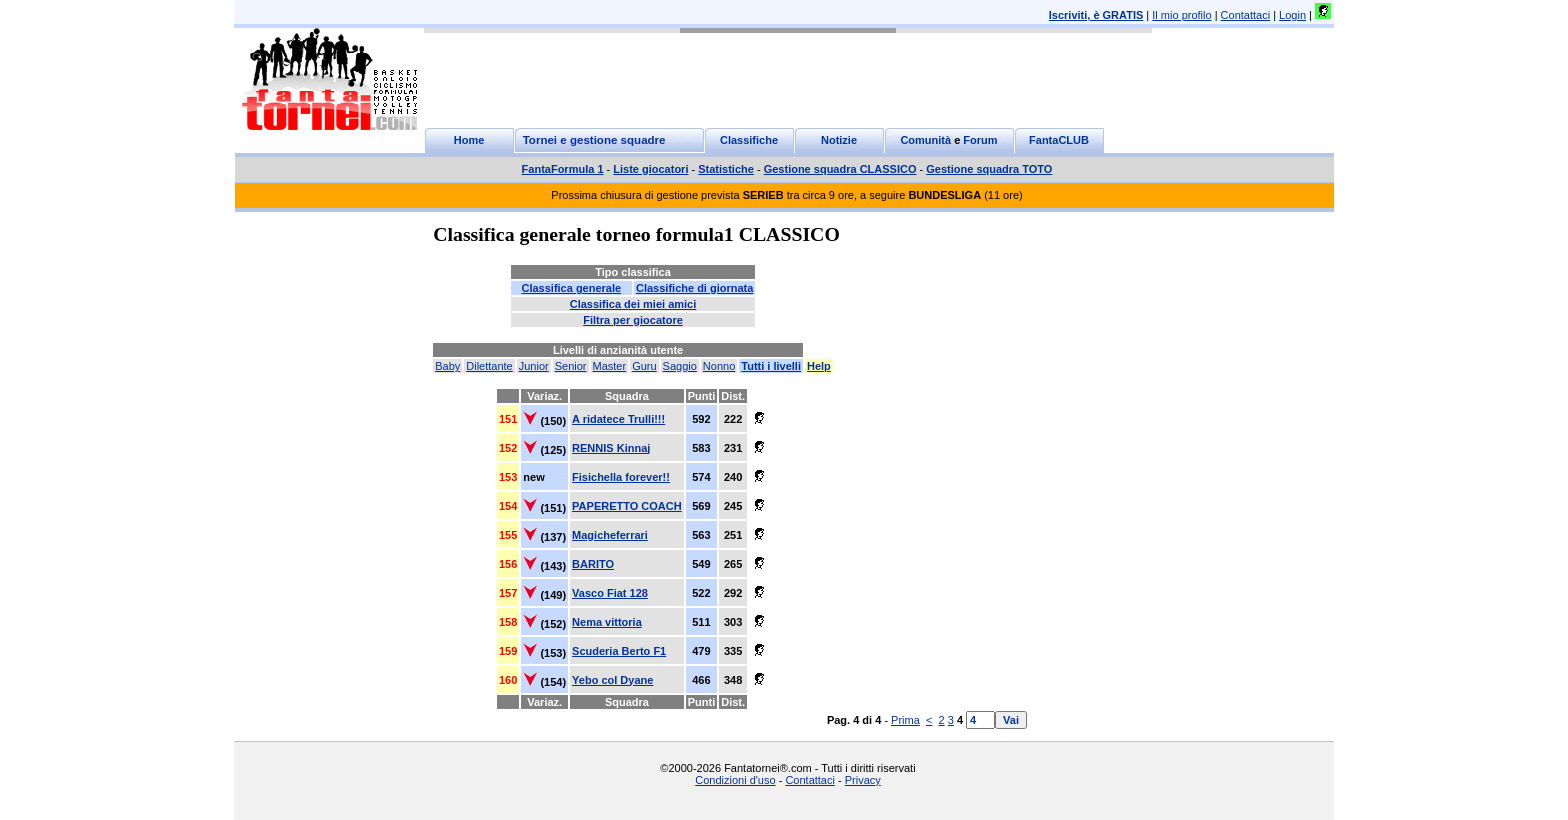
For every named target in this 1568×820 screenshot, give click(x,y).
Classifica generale (571, 288)
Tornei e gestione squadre (594, 140)
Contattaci (1246, 15)
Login (1292, 15)
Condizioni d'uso (735, 780)
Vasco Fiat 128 (610, 593)
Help (819, 366)
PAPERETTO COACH (627, 506)
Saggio (680, 366)
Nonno (719, 366)
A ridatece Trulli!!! (618, 419)
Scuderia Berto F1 (619, 651)
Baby (447, 366)
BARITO (593, 564)
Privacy (863, 780)
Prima (905, 720)
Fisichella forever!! (621, 477)
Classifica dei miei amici (633, 304)
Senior (571, 366)
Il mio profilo (1181, 15)
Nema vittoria (607, 622)
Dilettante (489, 366)
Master (610, 366)
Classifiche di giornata (694, 288)
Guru (644, 366)
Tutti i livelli (771, 366)
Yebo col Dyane (612, 680)
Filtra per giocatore (633, 320)
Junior (534, 366)
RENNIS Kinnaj (611, 448)
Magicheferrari (610, 535)
